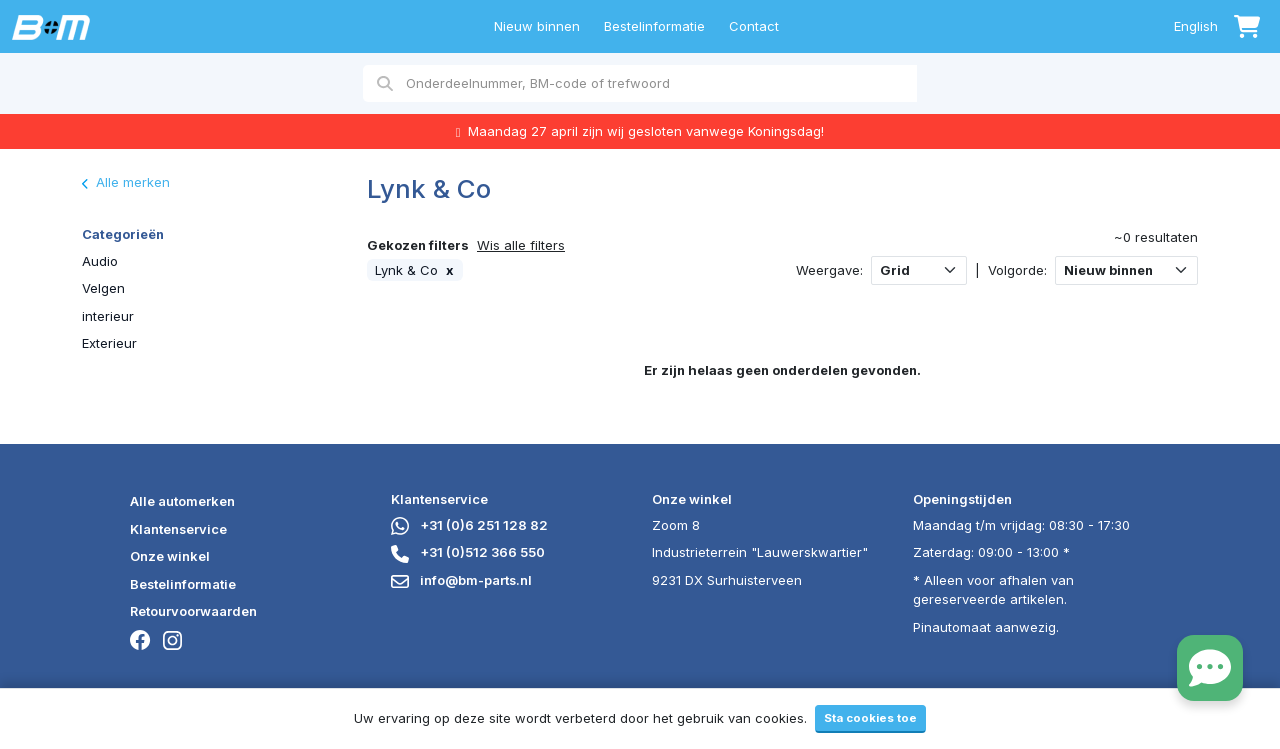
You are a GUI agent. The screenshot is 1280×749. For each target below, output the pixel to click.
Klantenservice (178, 529)
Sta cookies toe (870, 718)
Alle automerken (182, 501)
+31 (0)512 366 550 (468, 552)
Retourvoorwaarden (193, 611)
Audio (100, 261)
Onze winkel (170, 556)
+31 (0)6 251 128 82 (469, 525)
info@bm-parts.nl (461, 580)
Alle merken (126, 182)
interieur (108, 316)
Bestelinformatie (654, 26)
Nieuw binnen (537, 26)
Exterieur (109, 343)
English (1196, 26)
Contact (754, 26)
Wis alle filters (521, 245)
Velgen (103, 288)
